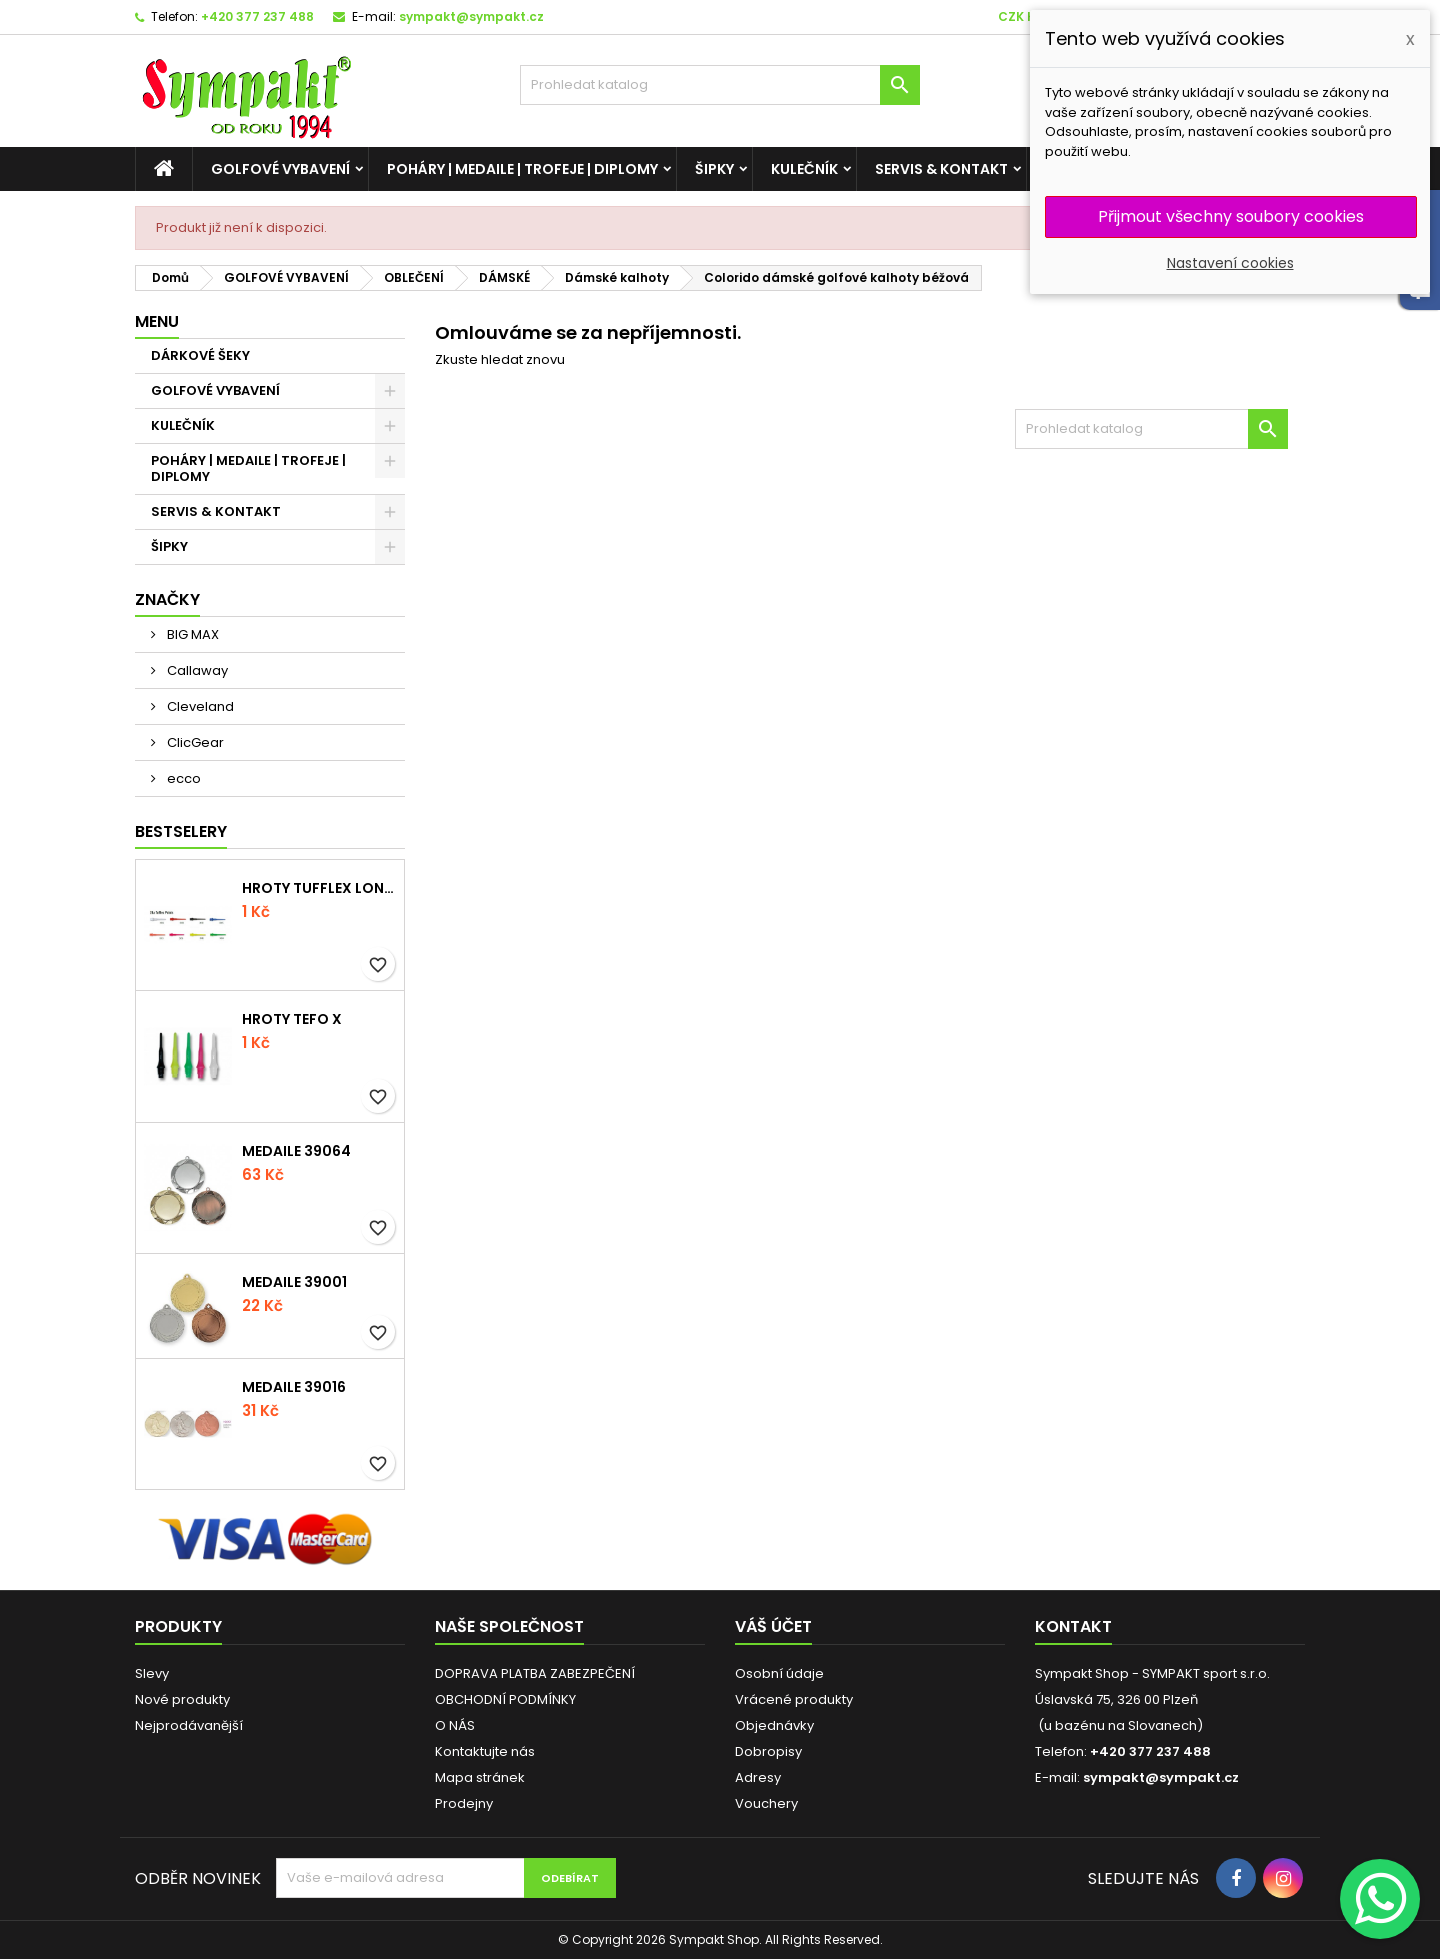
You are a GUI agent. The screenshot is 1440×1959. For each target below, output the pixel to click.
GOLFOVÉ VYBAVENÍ (280, 169)
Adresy (758, 1777)
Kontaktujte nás (485, 1751)
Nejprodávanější (189, 1725)
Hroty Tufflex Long (319, 888)
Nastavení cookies (1230, 263)
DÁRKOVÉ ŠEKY (200, 355)
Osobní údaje (779, 1673)
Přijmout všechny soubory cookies (1231, 216)
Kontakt (1073, 1626)
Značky (167, 599)
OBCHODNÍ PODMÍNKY (505, 1699)
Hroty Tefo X (292, 1019)
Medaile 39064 (296, 1151)
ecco (182, 778)
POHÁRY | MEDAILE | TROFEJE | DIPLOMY (522, 169)
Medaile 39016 (294, 1387)
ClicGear (194, 742)
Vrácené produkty (794, 1699)
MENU (157, 321)
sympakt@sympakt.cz (471, 16)
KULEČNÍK (804, 169)
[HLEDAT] (720, 85)
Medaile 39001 (294, 1282)
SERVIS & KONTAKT (941, 169)
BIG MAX (191, 634)
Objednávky (774, 1725)
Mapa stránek (480, 1777)
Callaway (196, 670)
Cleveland (199, 706)
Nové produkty (182, 1699)
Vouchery (766, 1803)
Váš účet (773, 1626)
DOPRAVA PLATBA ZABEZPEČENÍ (535, 1673)
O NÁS (455, 1725)
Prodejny (464, 1803)
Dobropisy (768, 1751)
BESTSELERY (181, 831)
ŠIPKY (714, 169)
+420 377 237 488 (257, 16)
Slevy (152, 1673)
